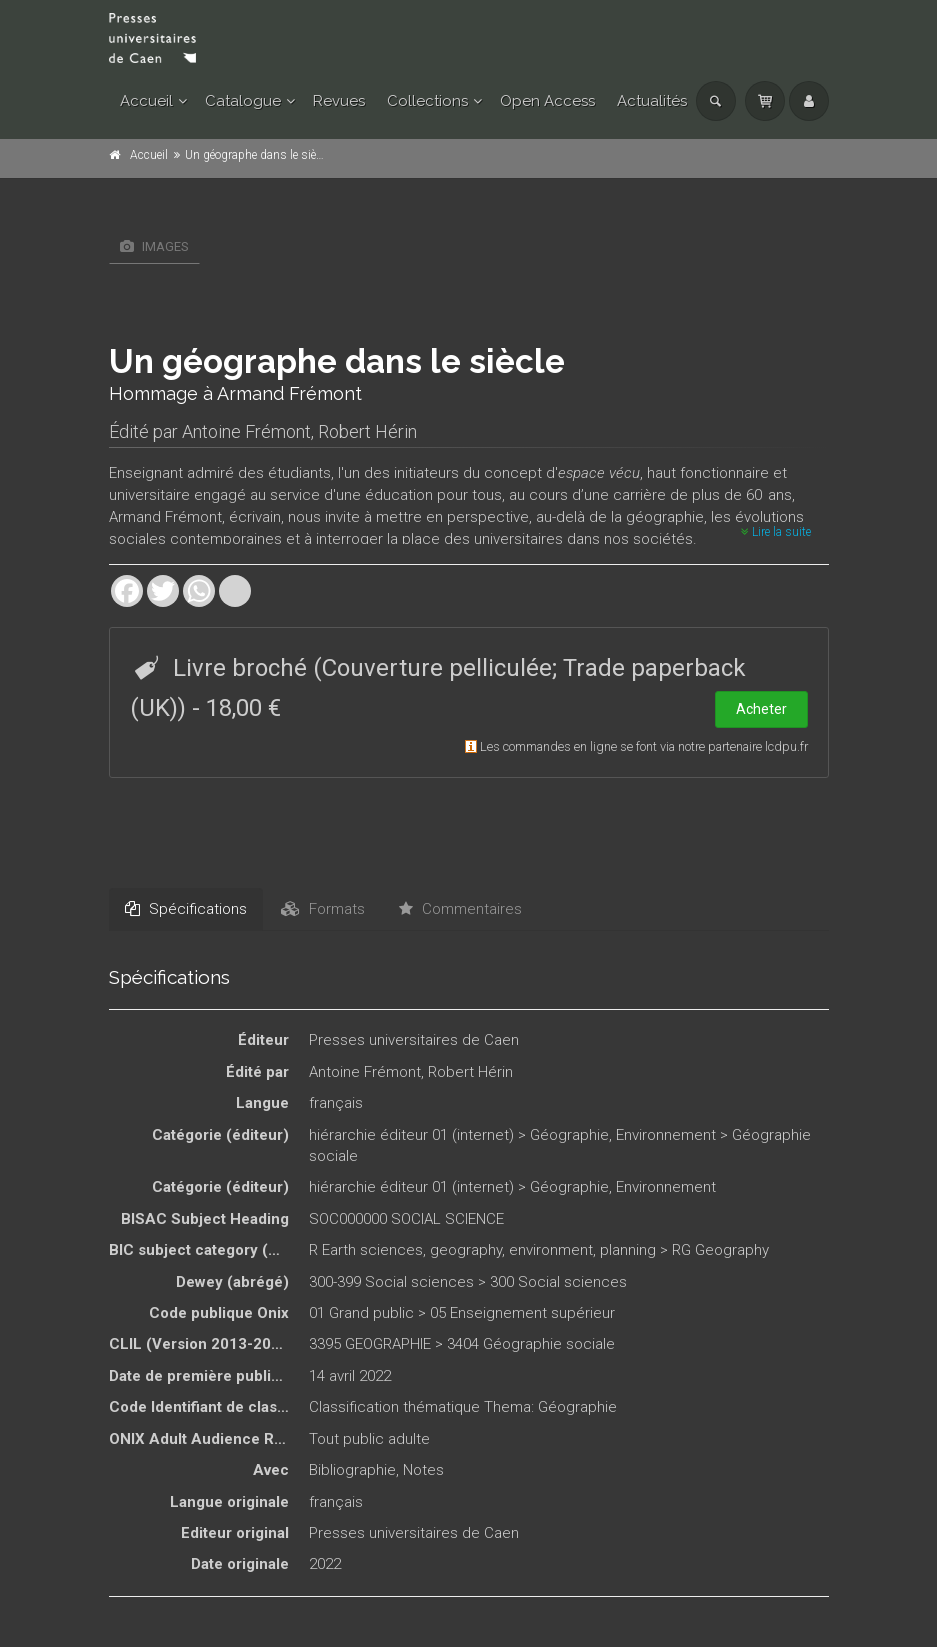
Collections (427, 101)
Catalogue (243, 101)
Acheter (761, 709)
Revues (339, 101)
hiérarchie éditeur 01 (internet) (411, 1135)
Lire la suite (776, 532)
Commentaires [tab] (460, 909)
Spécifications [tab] (186, 909)
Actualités (652, 101)
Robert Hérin (367, 431)
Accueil (146, 101)
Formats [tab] (323, 909)
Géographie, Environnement (623, 1135)
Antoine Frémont (246, 431)
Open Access (547, 101)
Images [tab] (154, 246)
